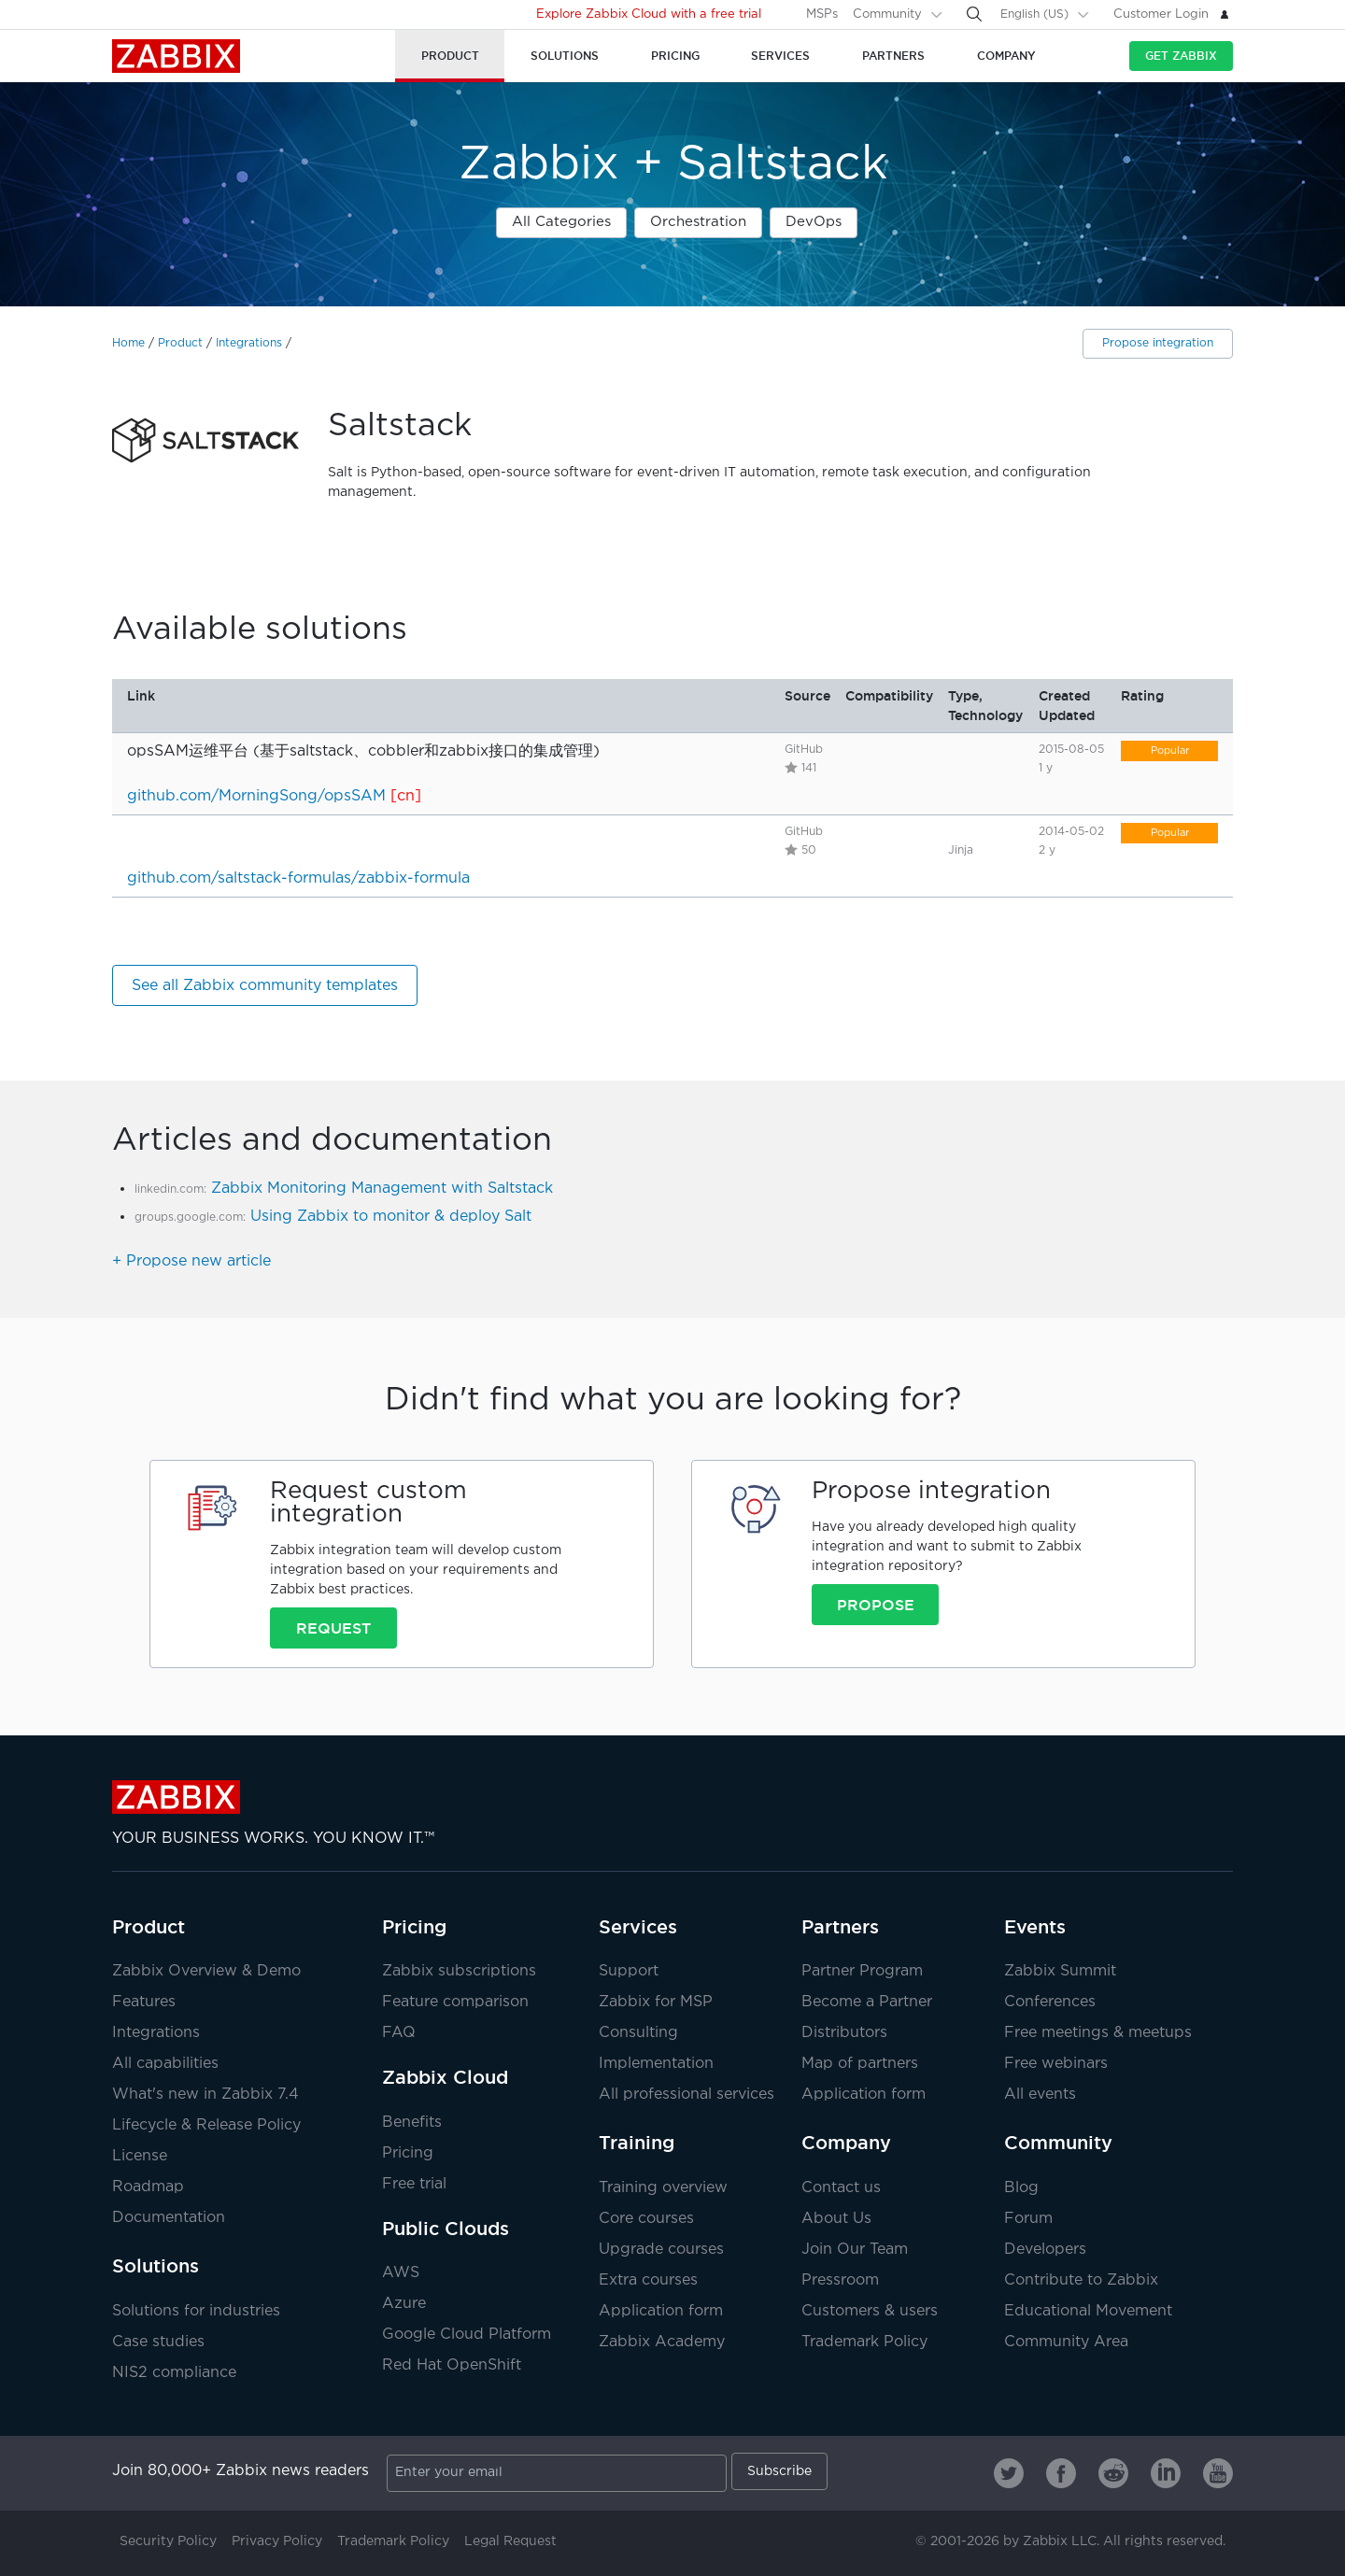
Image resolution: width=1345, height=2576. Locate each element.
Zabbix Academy (662, 2342)
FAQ (399, 2033)
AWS (400, 2273)
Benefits (412, 2123)
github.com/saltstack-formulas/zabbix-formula (298, 878)
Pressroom (840, 2280)
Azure (404, 2304)
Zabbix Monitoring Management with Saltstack (382, 1189)
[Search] (974, 14)
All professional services (686, 2095)
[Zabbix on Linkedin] (1166, 2473)
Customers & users (869, 2311)
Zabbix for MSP (656, 2002)
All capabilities (165, 2064)
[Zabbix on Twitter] (1009, 2473)
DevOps (814, 222)
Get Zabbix (1181, 56)
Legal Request (510, 2541)
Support (628, 1971)
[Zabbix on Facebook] (1061, 2473)
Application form (863, 2095)
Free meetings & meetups (1098, 2033)
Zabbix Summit (1060, 1971)
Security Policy (168, 2541)
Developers (1045, 2250)
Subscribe (779, 2471)
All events (1040, 2095)
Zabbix (176, 56)
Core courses (646, 2219)
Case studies (158, 2342)
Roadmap (148, 2187)
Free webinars (1056, 2064)
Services (638, 1927)
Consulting (638, 2033)
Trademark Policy (864, 2342)
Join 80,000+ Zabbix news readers (240, 2471)
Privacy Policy (277, 2541)
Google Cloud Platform (466, 2335)
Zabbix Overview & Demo (206, 1971)
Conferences (1050, 2002)
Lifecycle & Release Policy (206, 2125)
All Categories (561, 222)
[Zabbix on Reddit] (1113, 2473)
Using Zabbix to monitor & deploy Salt (390, 1217)
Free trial (414, 2184)
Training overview (663, 2188)
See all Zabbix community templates (265, 986)
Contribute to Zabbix (1081, 2280)
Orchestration (698, 222)
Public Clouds (445, 2228)
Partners (840, 1927)
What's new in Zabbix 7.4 (205, 2095)
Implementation (656, 2064)
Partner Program (862, 1971)
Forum (1028, 2219)
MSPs (822, 14)
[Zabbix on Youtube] (1218, 2473)
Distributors (844, 2033)
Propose (875, 1604)
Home (128, 343)
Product (180, 343)
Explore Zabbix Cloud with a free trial (648, 14)
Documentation (168, 2218)
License (139, 2156)
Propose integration (1157, 343)
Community (887, 14)
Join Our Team (854, 2250)
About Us (836, 2219)
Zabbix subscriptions (459, 1971)
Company (846, 2142)
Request (333, 1628)
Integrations (249, 343)
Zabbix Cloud (445, 2077)
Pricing (414, 1927)
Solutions (155, 2266)
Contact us (841, 2188)
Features (144, 2002)
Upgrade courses (661, 2250)
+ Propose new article (191, 1261)
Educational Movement (1088, 2311)
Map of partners (859, 2064)
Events (1035, 1927)
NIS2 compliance (174, 2373)
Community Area (1066, 2342)
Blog (1021, 2188)
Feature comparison (455, 2002)
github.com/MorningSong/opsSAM (256, 796)
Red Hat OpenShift (451, 2365)
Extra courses (648, 2280)
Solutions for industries (196, 2311)
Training (636, 2142)
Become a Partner (866, 2002)
